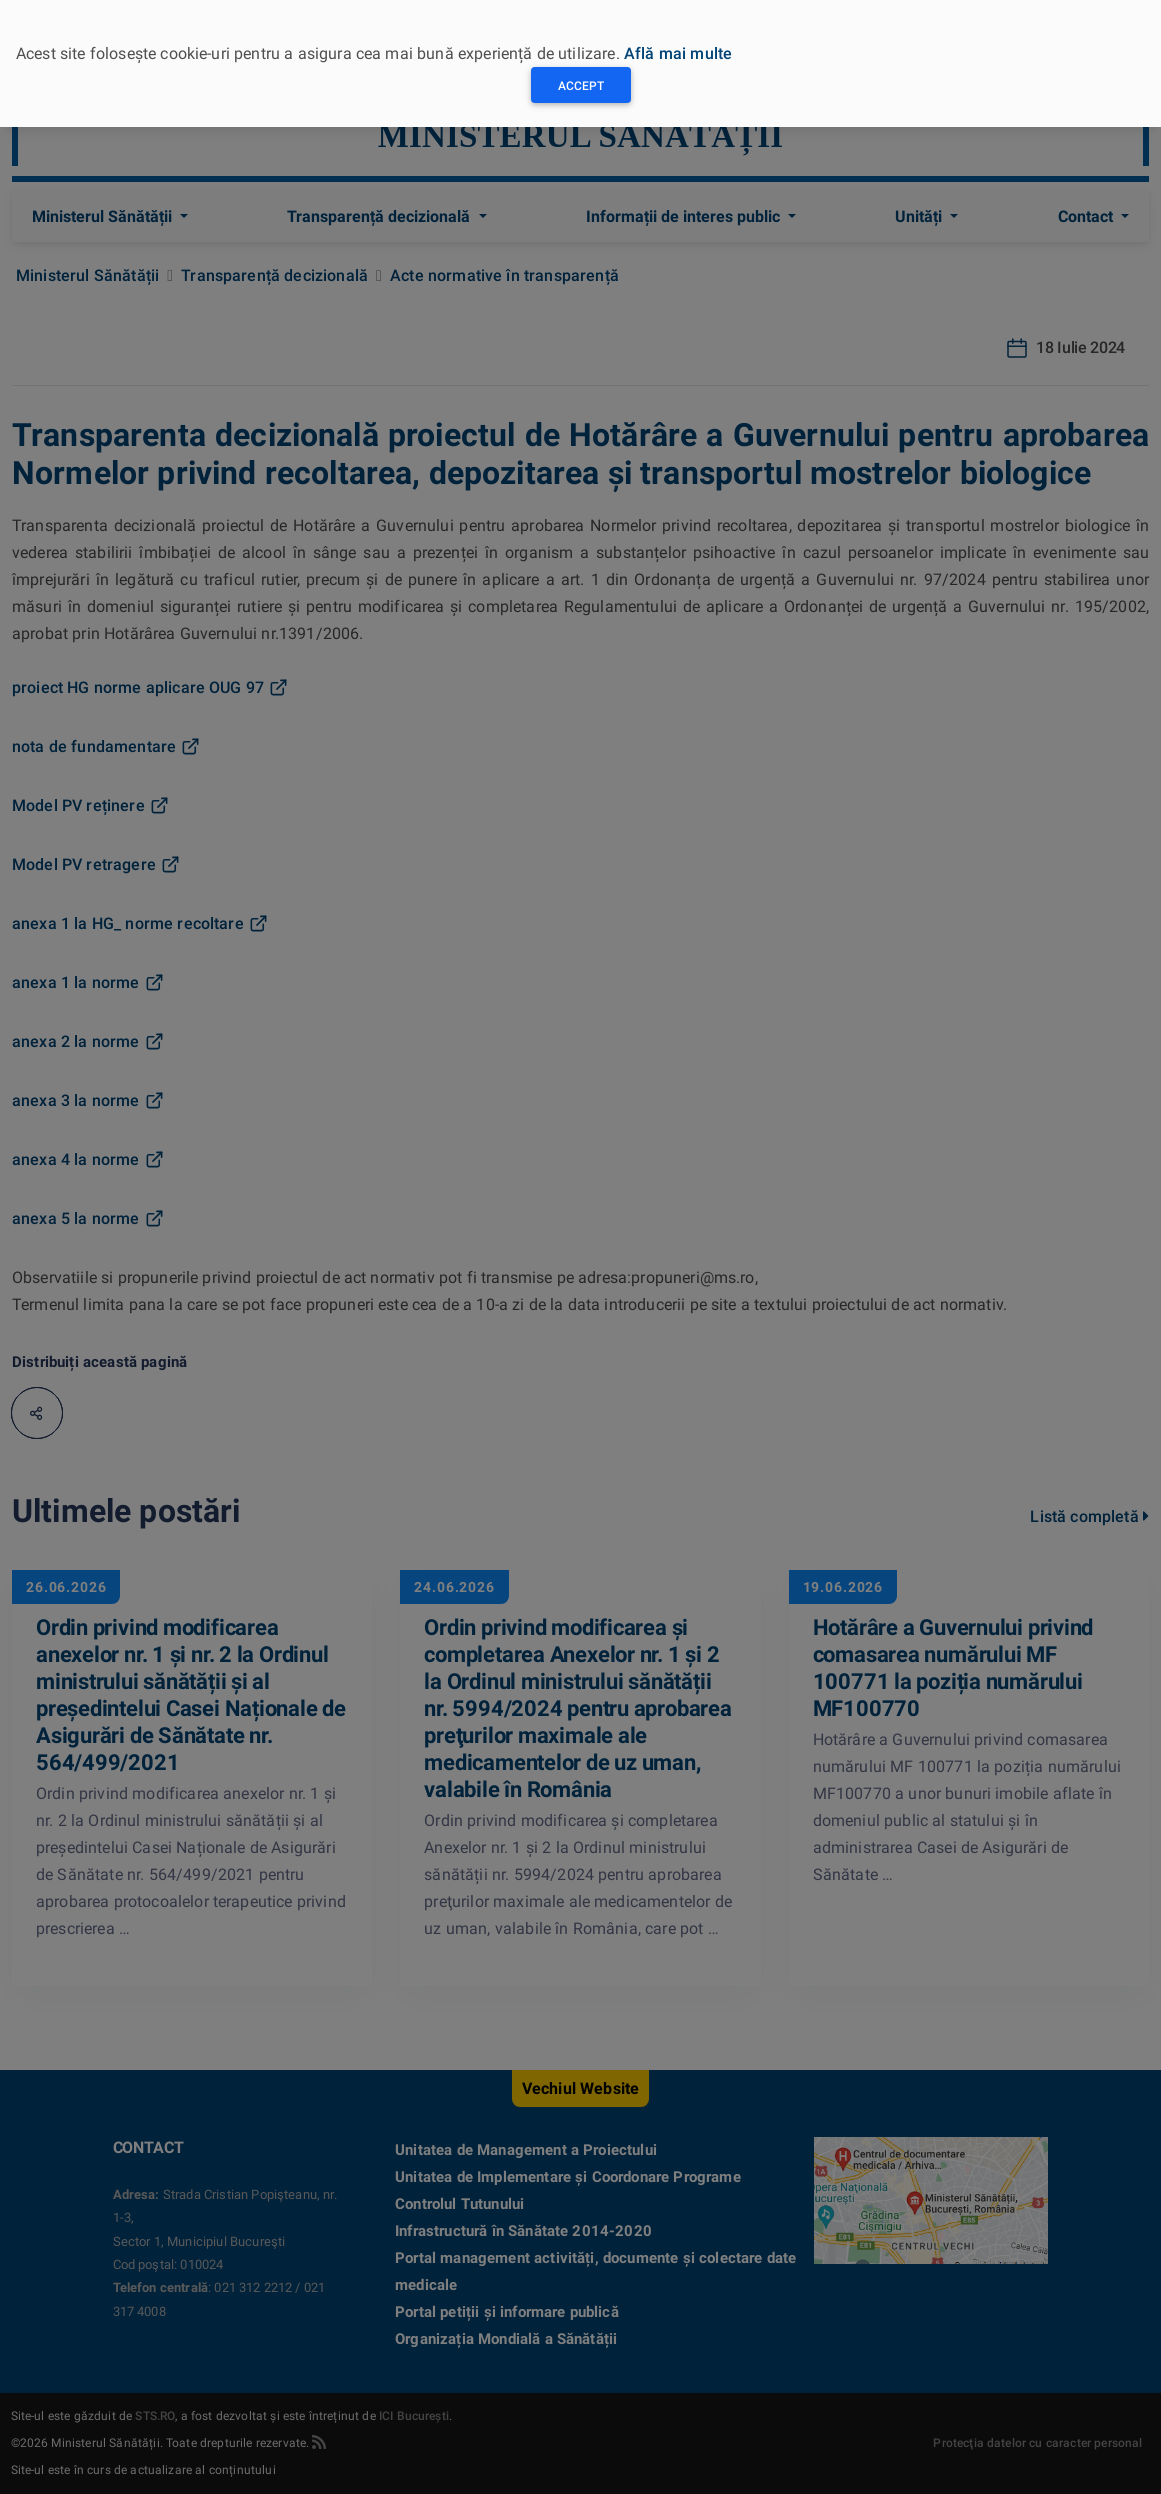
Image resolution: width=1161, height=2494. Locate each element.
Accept (581, 86)
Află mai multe (678, 53)
